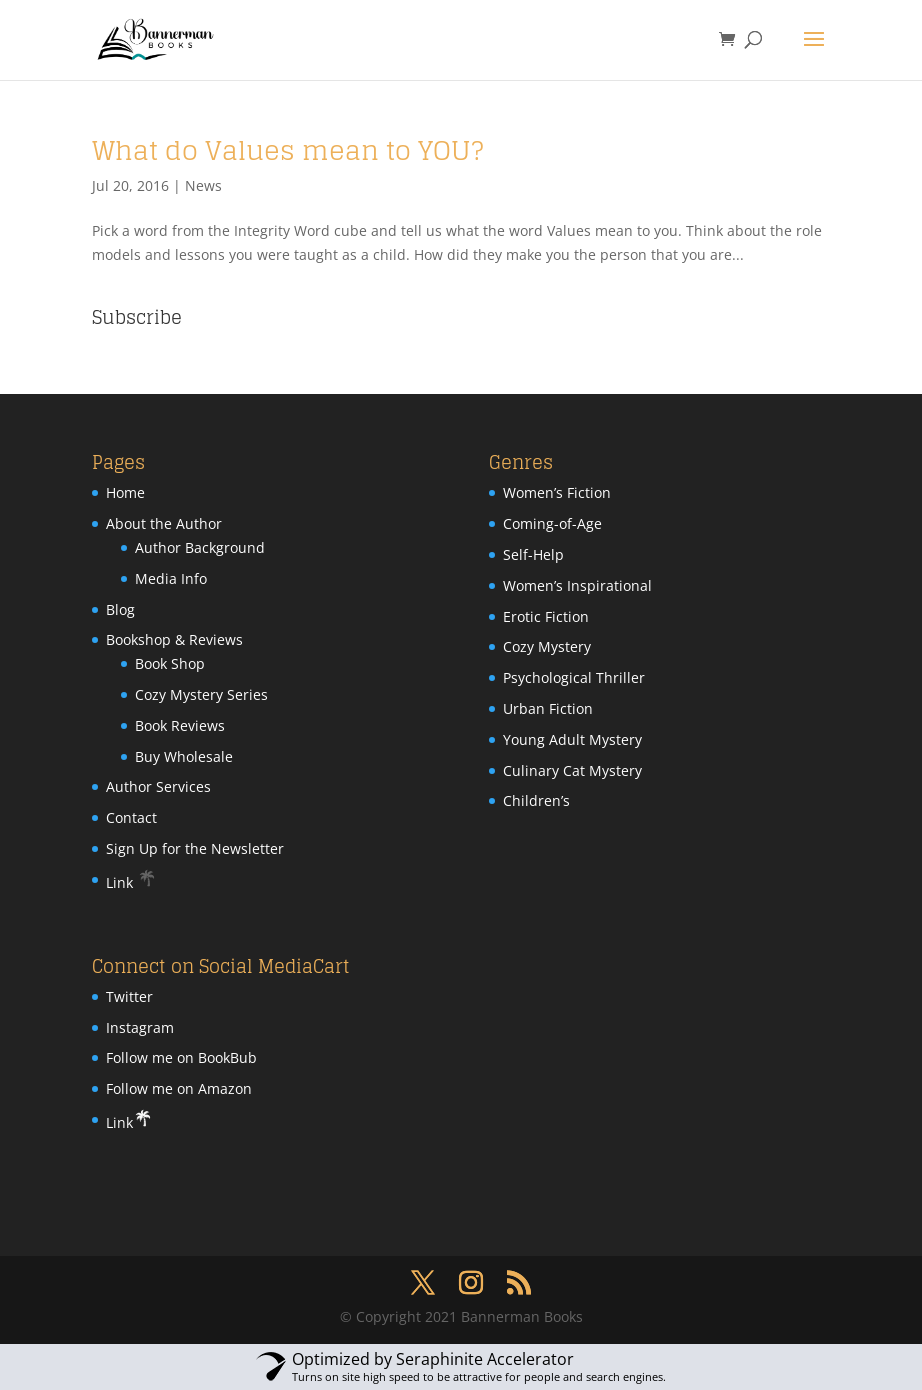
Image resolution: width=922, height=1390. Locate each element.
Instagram (140, 1027)
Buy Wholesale (184, 756)
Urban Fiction (548, 708)
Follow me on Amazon (179, 1088)
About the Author (164, 523)
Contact (131, 817)
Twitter (129, 996)
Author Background (200, 547)
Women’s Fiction (557, 492)
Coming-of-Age (552, 523)
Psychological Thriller (574, 677)
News (203, 185)
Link (131, 882)
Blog (120, 609)
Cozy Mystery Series (201, 694)
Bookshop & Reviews (174, 639)
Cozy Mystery (547, 646)
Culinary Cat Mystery (572, 770)
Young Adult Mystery (572, 739)
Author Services (158, 786)
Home (125, 492)
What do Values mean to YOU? (288, 150)
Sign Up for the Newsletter (195, 848)
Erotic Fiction (546, 616)
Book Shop (170, 663)
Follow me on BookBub (181, 1057)
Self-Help (533, 554)
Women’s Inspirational (577, 585)
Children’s (536, 800)
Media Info (171, 578)
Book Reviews (180, 725)
